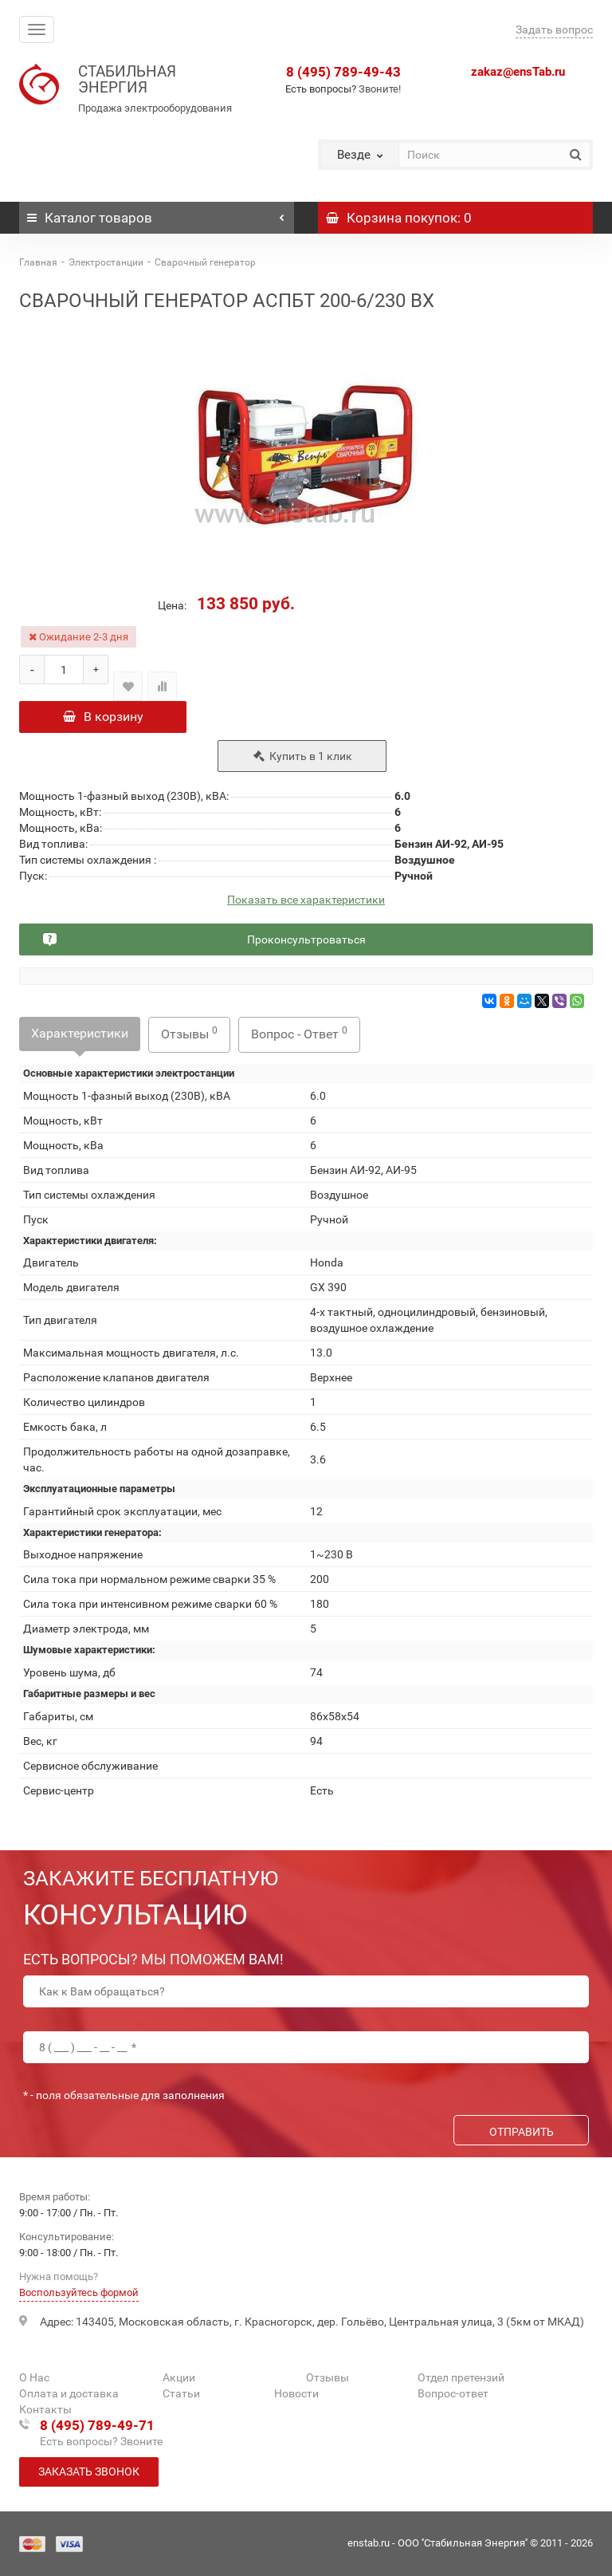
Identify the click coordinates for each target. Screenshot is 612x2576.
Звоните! (380, 89)
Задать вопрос (554, 29)
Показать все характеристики (306, 905)
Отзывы (189, 1038)
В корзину (103, 716)
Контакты (45, 2410)
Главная (38, 262)
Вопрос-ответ (453, 2394)
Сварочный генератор (205, 262)
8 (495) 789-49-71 (97, 2426)
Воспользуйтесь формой (79, 2293)
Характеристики (79, 1038)
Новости (296, 2394)
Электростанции (106, 262)
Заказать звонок (88, 2472)
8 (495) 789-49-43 (343, 72)
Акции (179, 2378)
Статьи (181, 2394)
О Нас (34, 2378)
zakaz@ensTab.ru (518, 72)
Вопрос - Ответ (299, 1038)
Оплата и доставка (69, 2394)
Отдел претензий (461, 2378)
